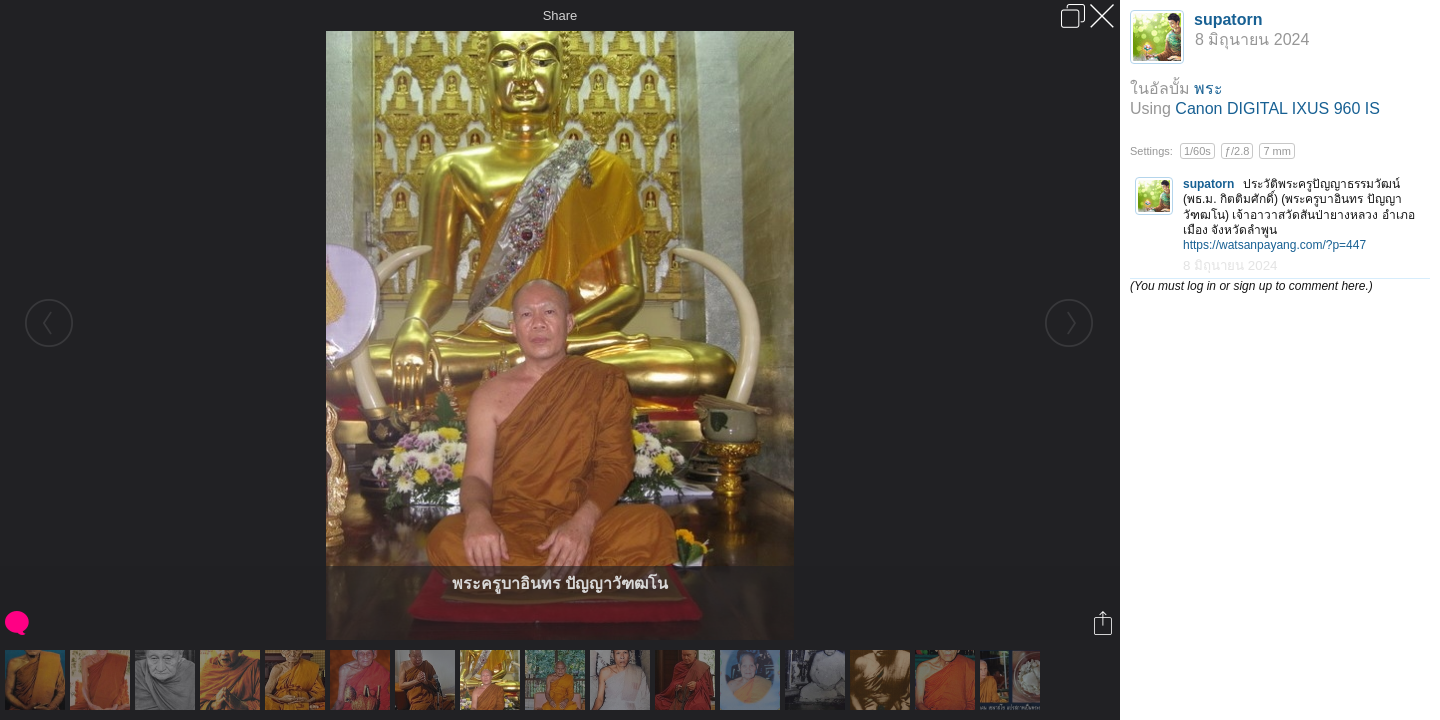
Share (560, 15)
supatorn (1228, 19)
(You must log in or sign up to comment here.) (1251, 286)
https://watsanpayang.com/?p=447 (1274, 245)
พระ (1208, 88)
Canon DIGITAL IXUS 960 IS (1277, 108)
